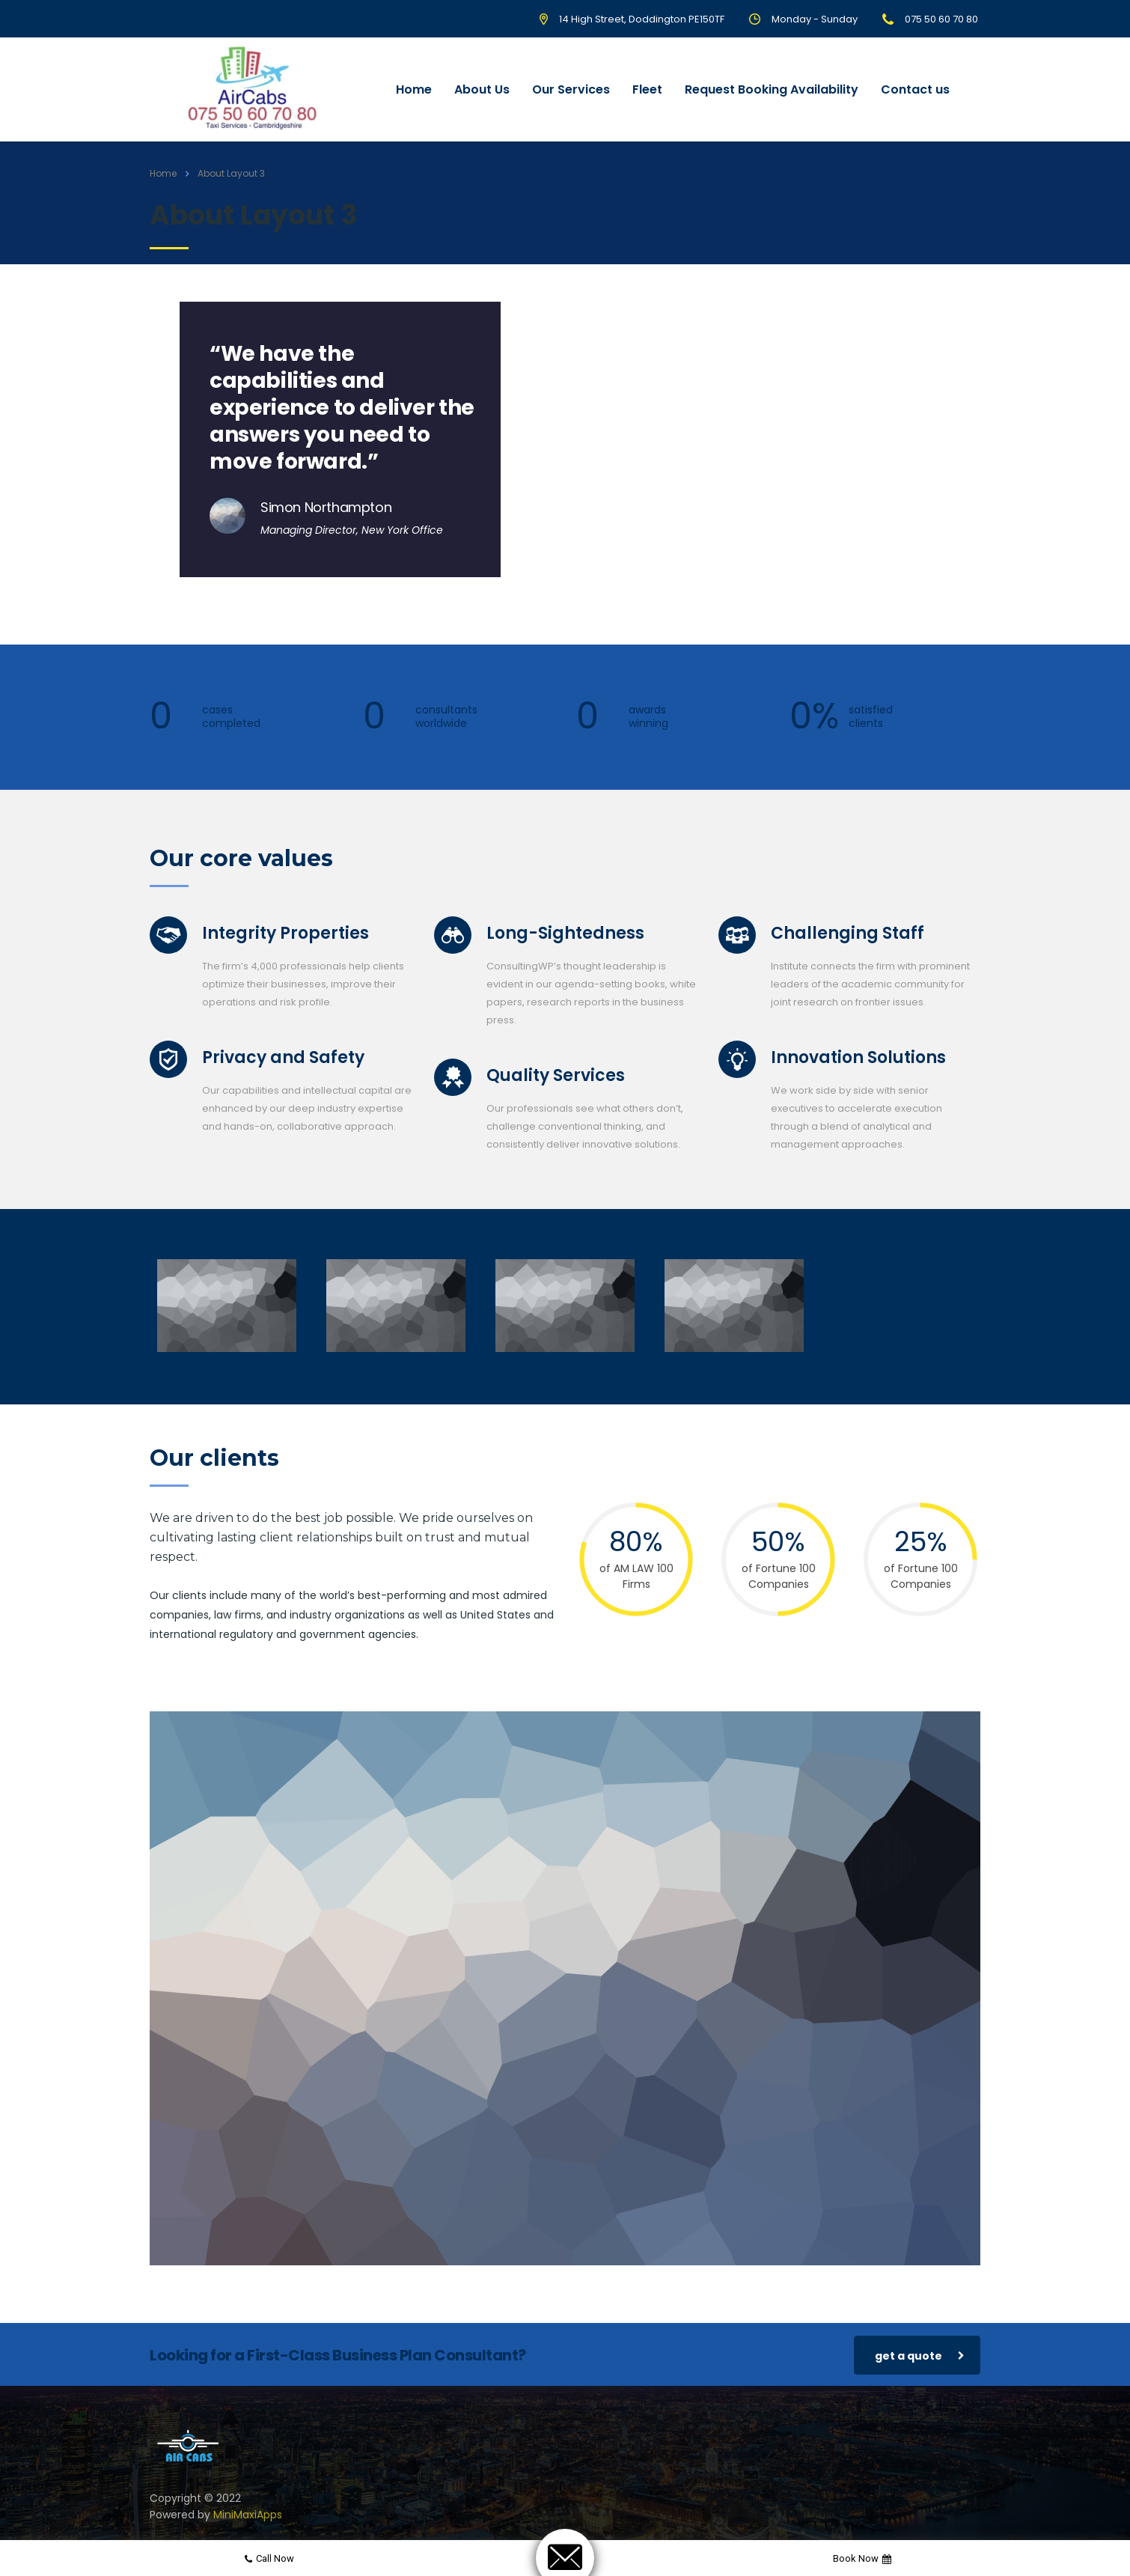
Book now (862, 2558)
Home (414, 89)
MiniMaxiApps (247, 2514)
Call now (269, 2558)
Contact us (915, 89)
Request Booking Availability (771, 89)
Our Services (571, 89)
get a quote (920, 2356)
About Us (482, 89)
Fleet (647, 89)
